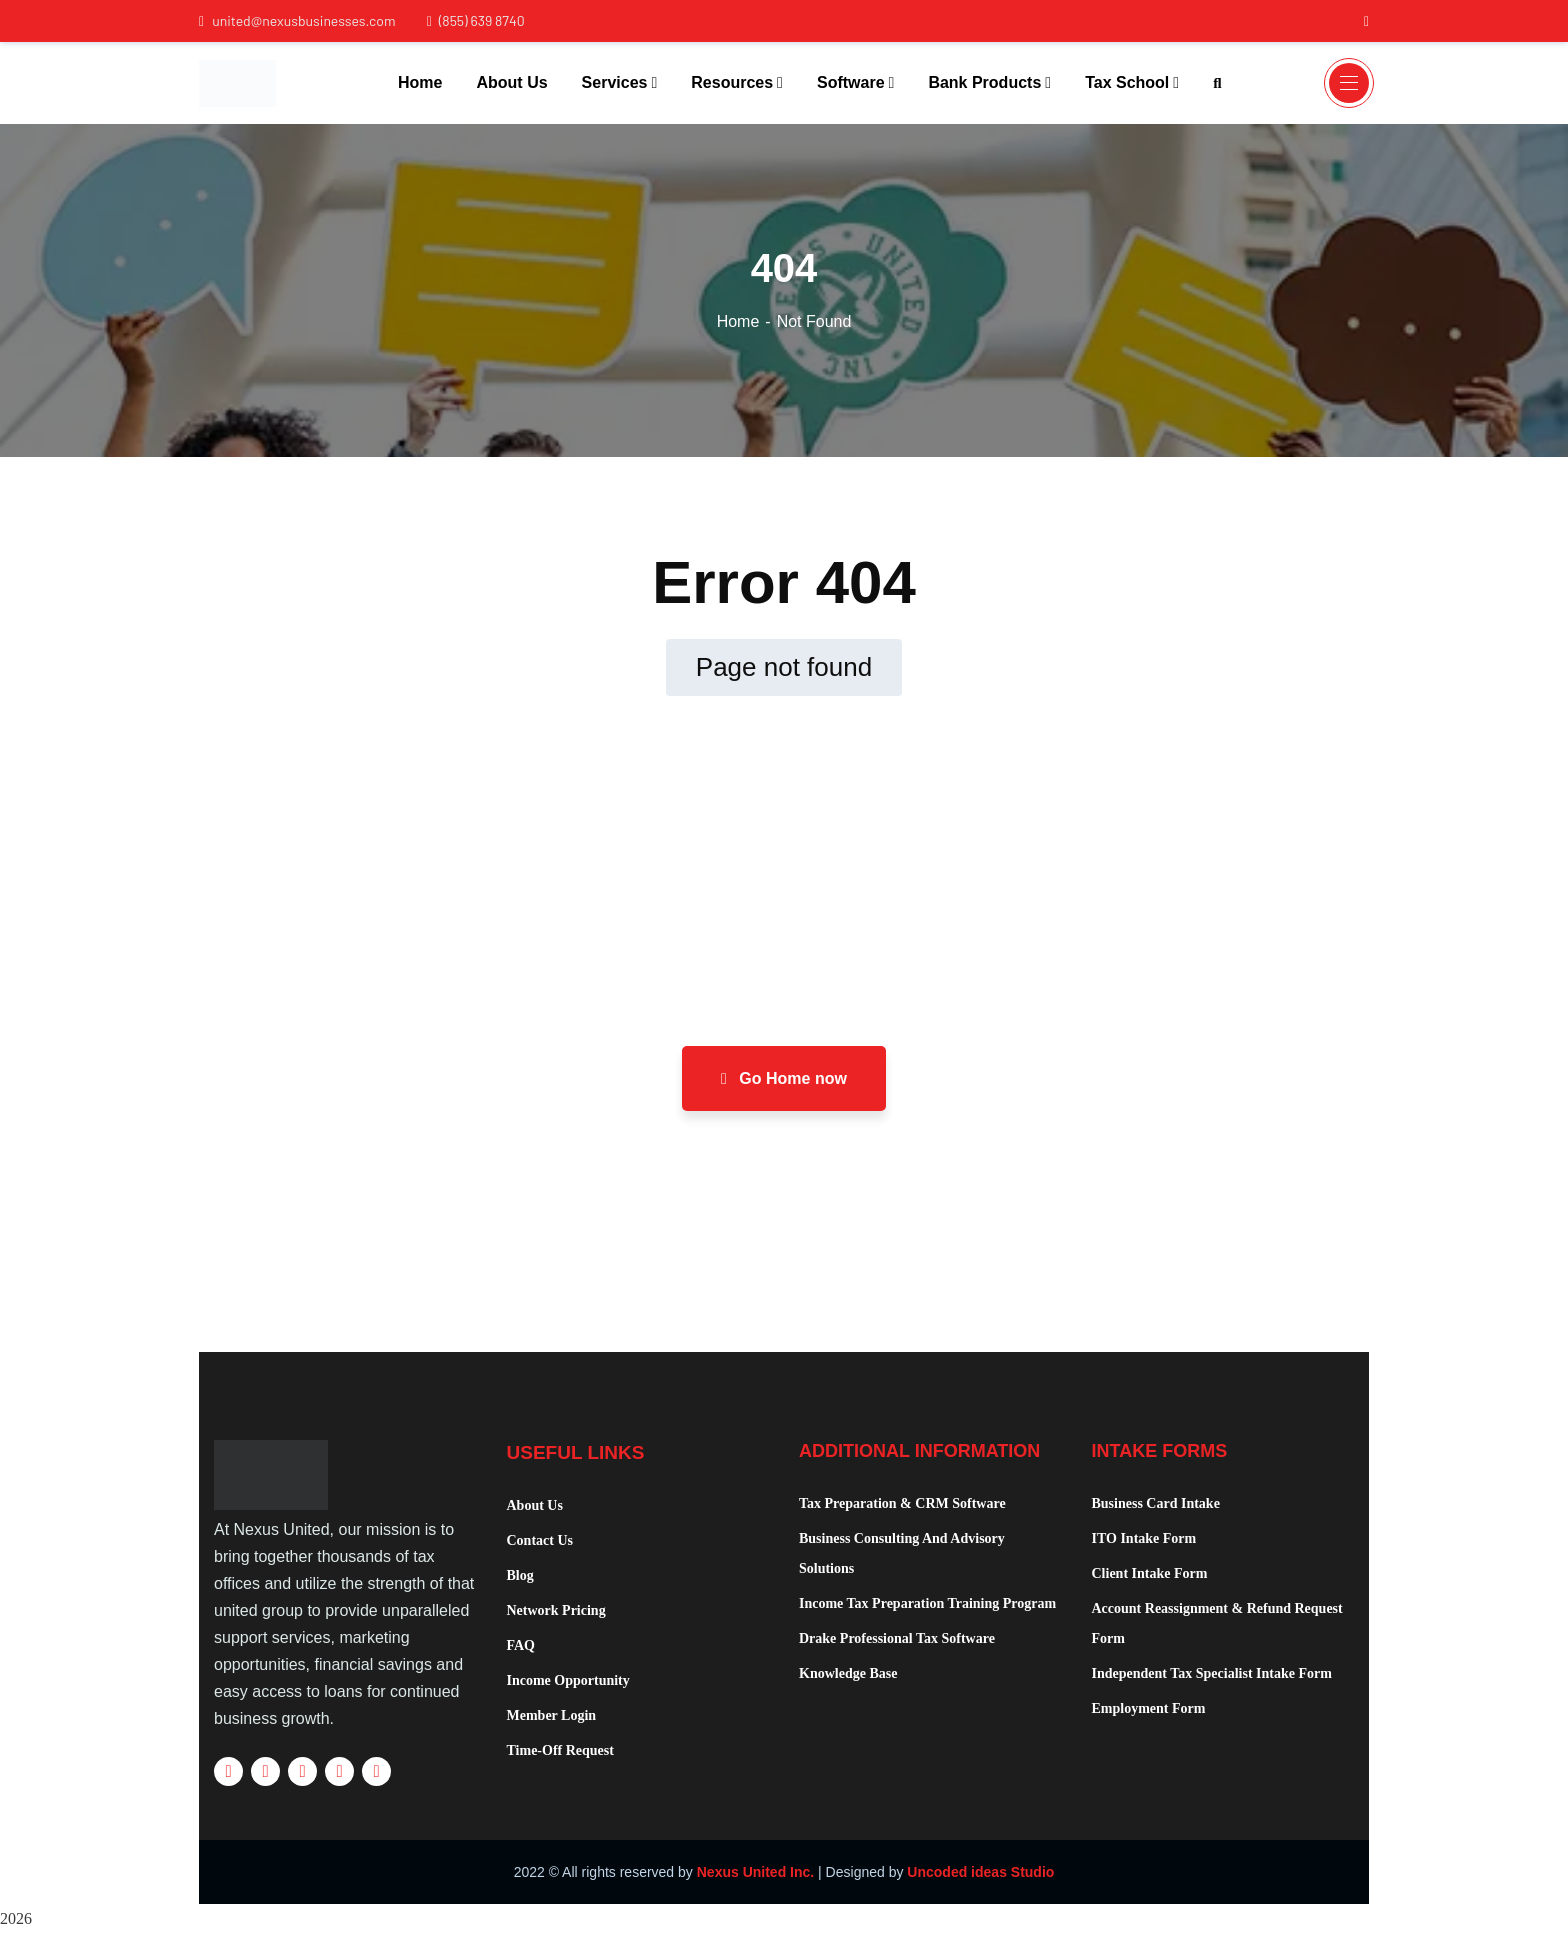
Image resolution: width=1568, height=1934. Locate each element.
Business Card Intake (1156, 1503)
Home (738, 321)
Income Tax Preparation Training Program (927, 1603)
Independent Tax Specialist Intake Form (1212, 1673)
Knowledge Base (848, 1673)
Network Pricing (556, 1610)
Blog (520, 1575)
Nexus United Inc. (755, 1872)
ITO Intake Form (1144, 1538)
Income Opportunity (568, 1680)
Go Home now (784, 1078)
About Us (535, 1505)
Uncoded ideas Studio (980, 1872)
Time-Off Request (560, 1750)
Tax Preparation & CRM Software (902, 1503)
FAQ (521, 1645)
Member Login (552, 1715)
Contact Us (540, 1540)
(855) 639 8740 (475, 20)
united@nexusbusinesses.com (297, 20)
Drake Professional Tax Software (897, 1638)
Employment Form (1149, 1708)
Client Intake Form (1150, 1573)
